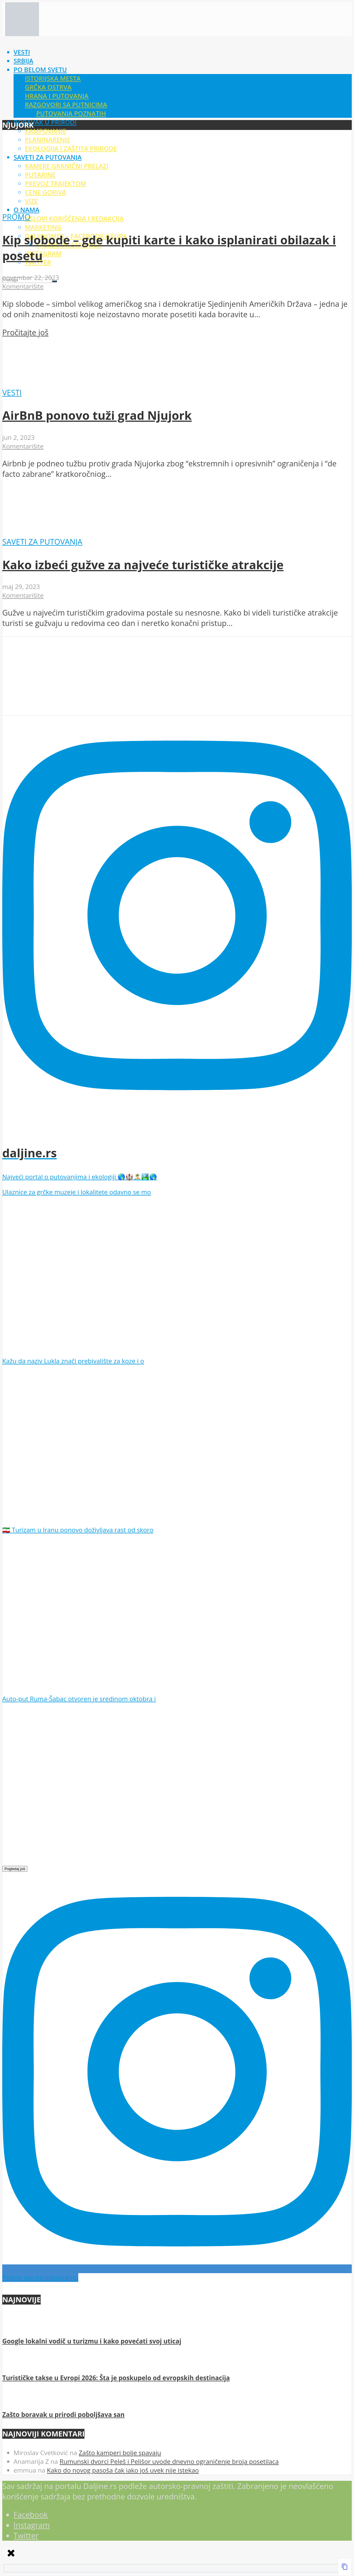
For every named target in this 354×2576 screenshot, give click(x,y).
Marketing (43, 227)
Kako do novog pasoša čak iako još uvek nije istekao (123, 2470)
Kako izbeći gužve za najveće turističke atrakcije (143, 565)
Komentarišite (23, 286)
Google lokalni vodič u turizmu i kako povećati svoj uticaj (91, 2341)
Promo (16, 217)
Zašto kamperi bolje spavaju (120, 2452)
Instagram (43, 253)
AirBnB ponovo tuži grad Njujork (97, 415)
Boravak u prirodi (45, 122)
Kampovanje (45, 131)
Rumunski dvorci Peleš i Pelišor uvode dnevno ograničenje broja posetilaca (169, 2461)
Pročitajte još (25, 332)
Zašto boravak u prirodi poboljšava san (63, 2414)
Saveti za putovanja (42, 541)
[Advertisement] (171, 75)
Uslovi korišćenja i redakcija (74, 218)
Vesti (12, 392)
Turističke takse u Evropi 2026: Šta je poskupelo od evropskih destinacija (116, 2377)
